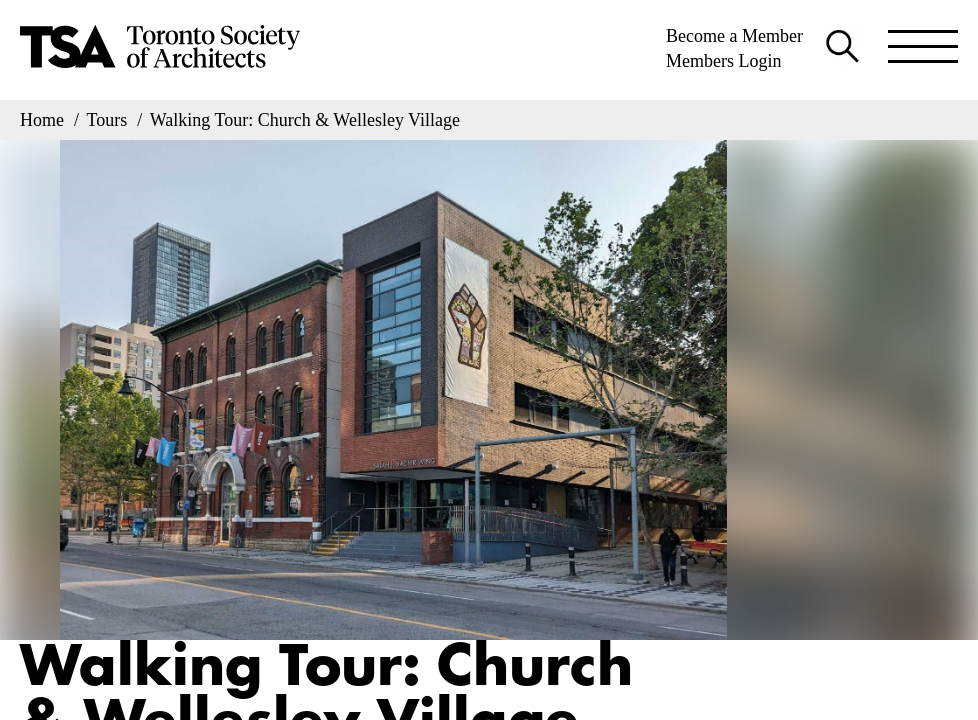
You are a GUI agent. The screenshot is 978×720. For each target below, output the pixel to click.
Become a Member (734, 36)
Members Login (723, 61)
